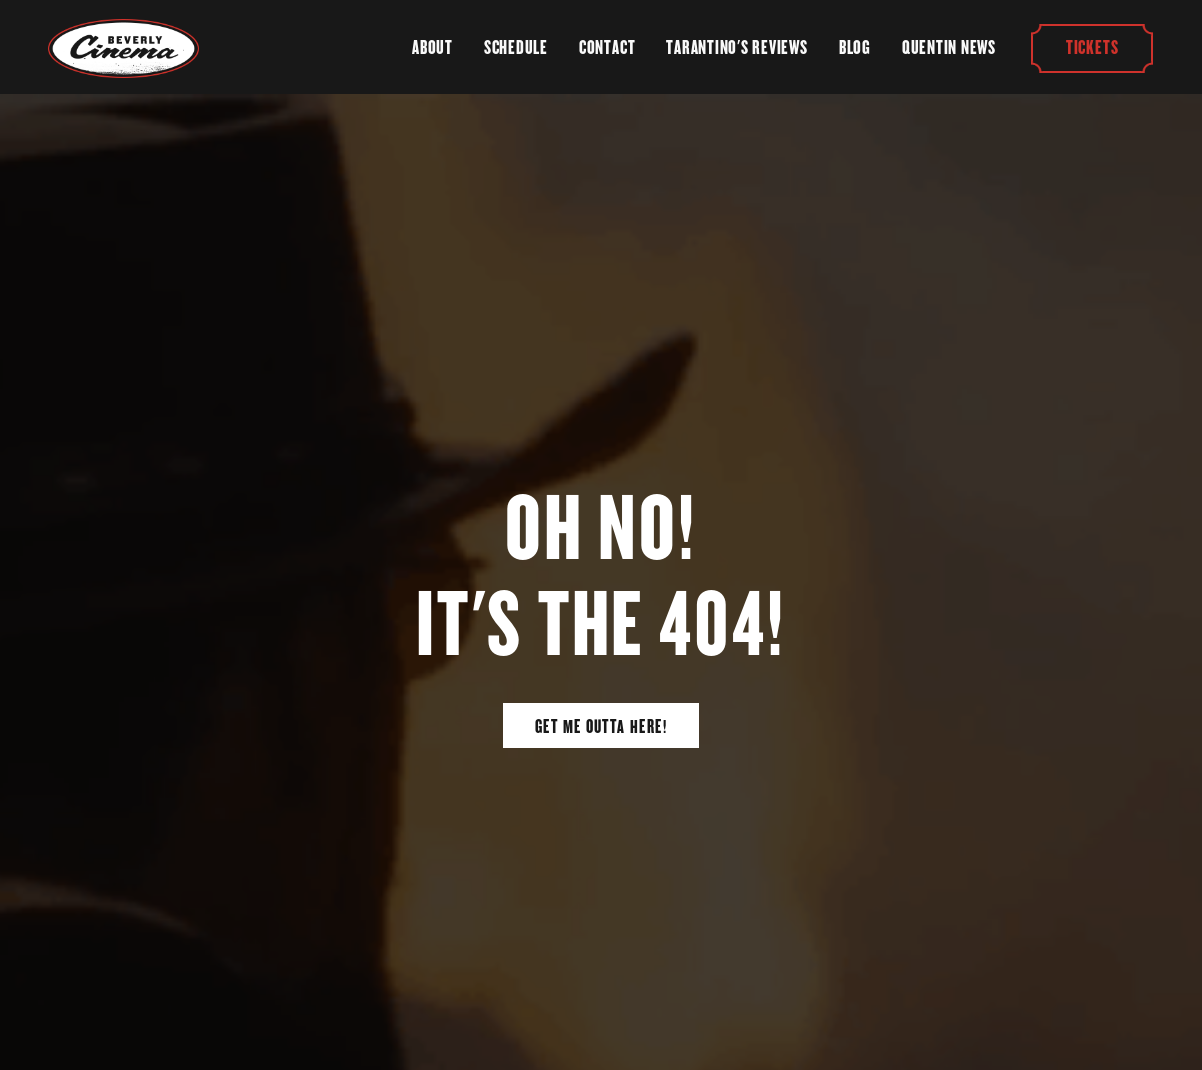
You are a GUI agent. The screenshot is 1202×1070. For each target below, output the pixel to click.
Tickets (1092, 47)
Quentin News (949, 47)
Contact (607, 47)
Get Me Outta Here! (601, 726)
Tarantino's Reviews (736, 47)
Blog (855, 47)
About (432, 47)
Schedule (516, 47)
